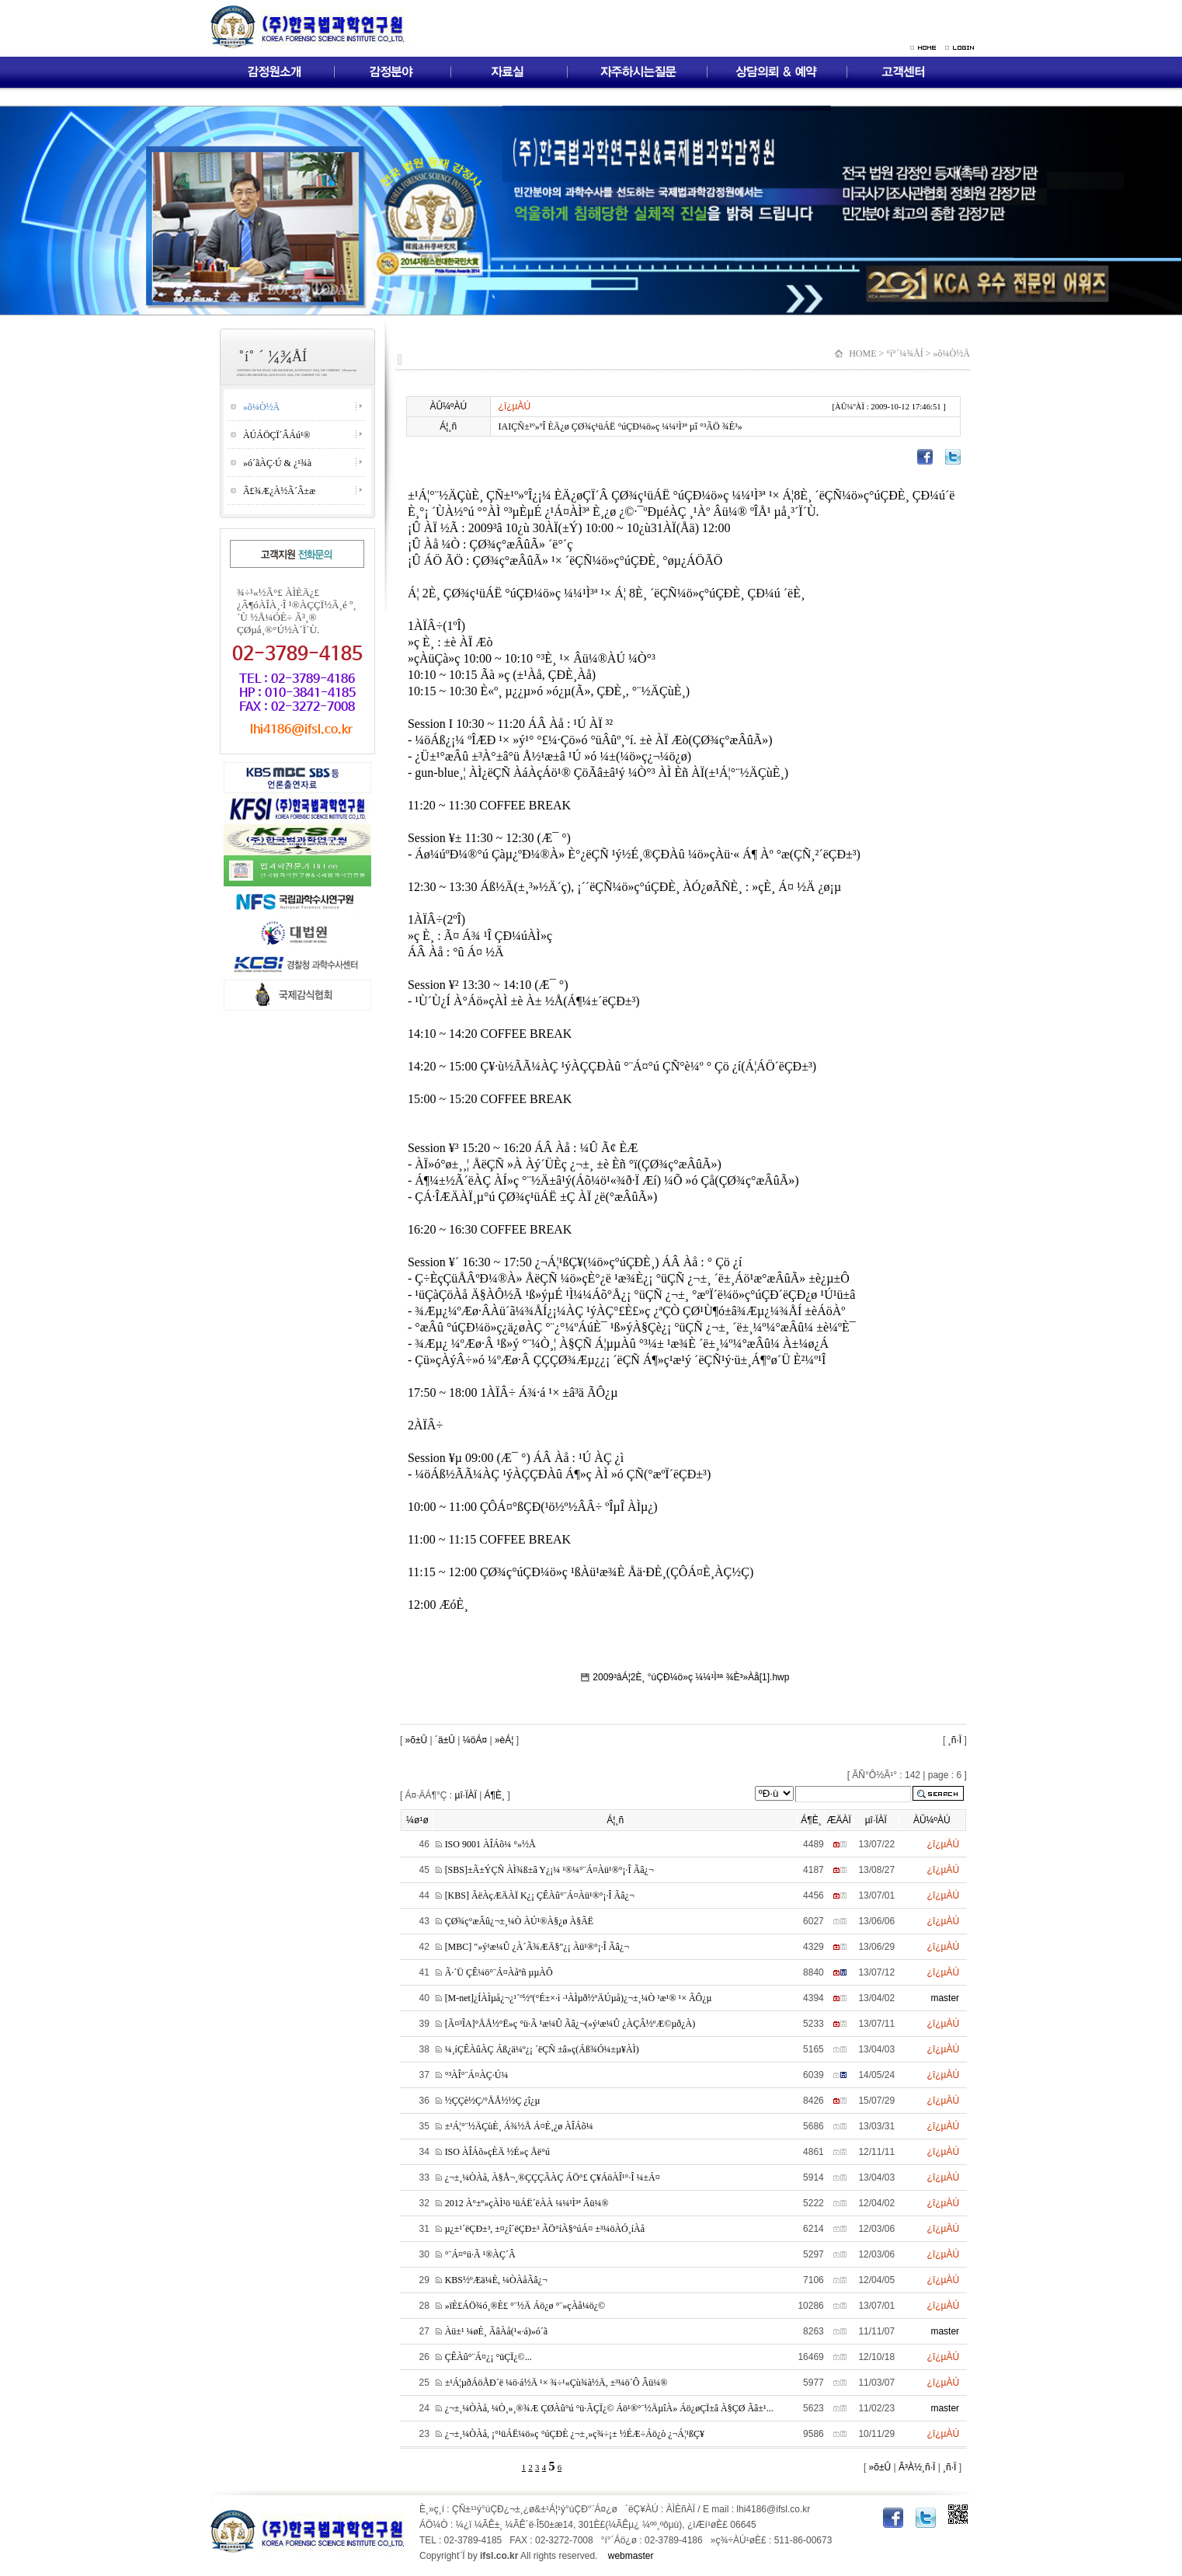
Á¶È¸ (495, 1795)
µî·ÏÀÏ (466, 1795)
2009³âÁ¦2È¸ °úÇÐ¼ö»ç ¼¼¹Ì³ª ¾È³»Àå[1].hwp (683, 1677)
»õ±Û (414, 1740)
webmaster (631, 2555)
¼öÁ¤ (475, 1740)
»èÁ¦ (504, 1740)
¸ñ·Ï (954, 1740)
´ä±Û (445, 1740)
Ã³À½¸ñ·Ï (916, 2467)
